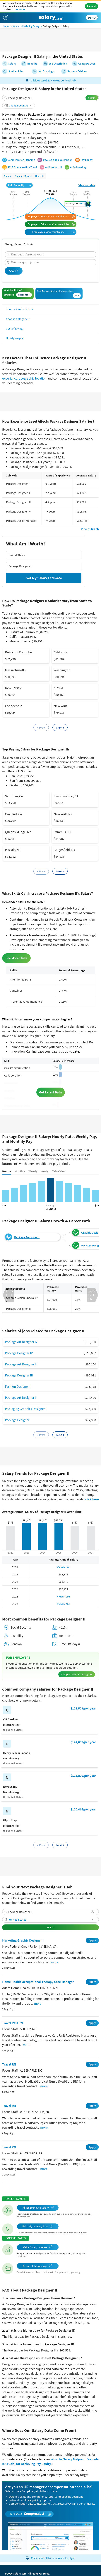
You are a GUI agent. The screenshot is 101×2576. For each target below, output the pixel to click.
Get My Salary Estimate (44, 554)
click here (92, 1476)
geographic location (33, 355)
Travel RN (9, 2041)
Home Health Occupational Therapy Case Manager (38, 1958)
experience (9, 355)
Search (91, 74)
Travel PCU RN (12, 1999)
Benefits (39, 152)
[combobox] (50, 74)
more (54, 1938)
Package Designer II (27, 1213)
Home (6, 26)
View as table (86, 162)
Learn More (20, 9)
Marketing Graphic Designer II (23, 1917)
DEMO (92, 17)
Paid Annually (19, 161)
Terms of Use (87, 2556)
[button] (18, 82)
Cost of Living (14, 305)
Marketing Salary (30, 26)
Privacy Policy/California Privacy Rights (26, 2556)
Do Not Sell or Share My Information (24, 2565)
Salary (15, 26)
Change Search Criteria (19, 220)
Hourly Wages (14, 314)
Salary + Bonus (23, 152)
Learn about (30, 2490)
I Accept (91, 6)
